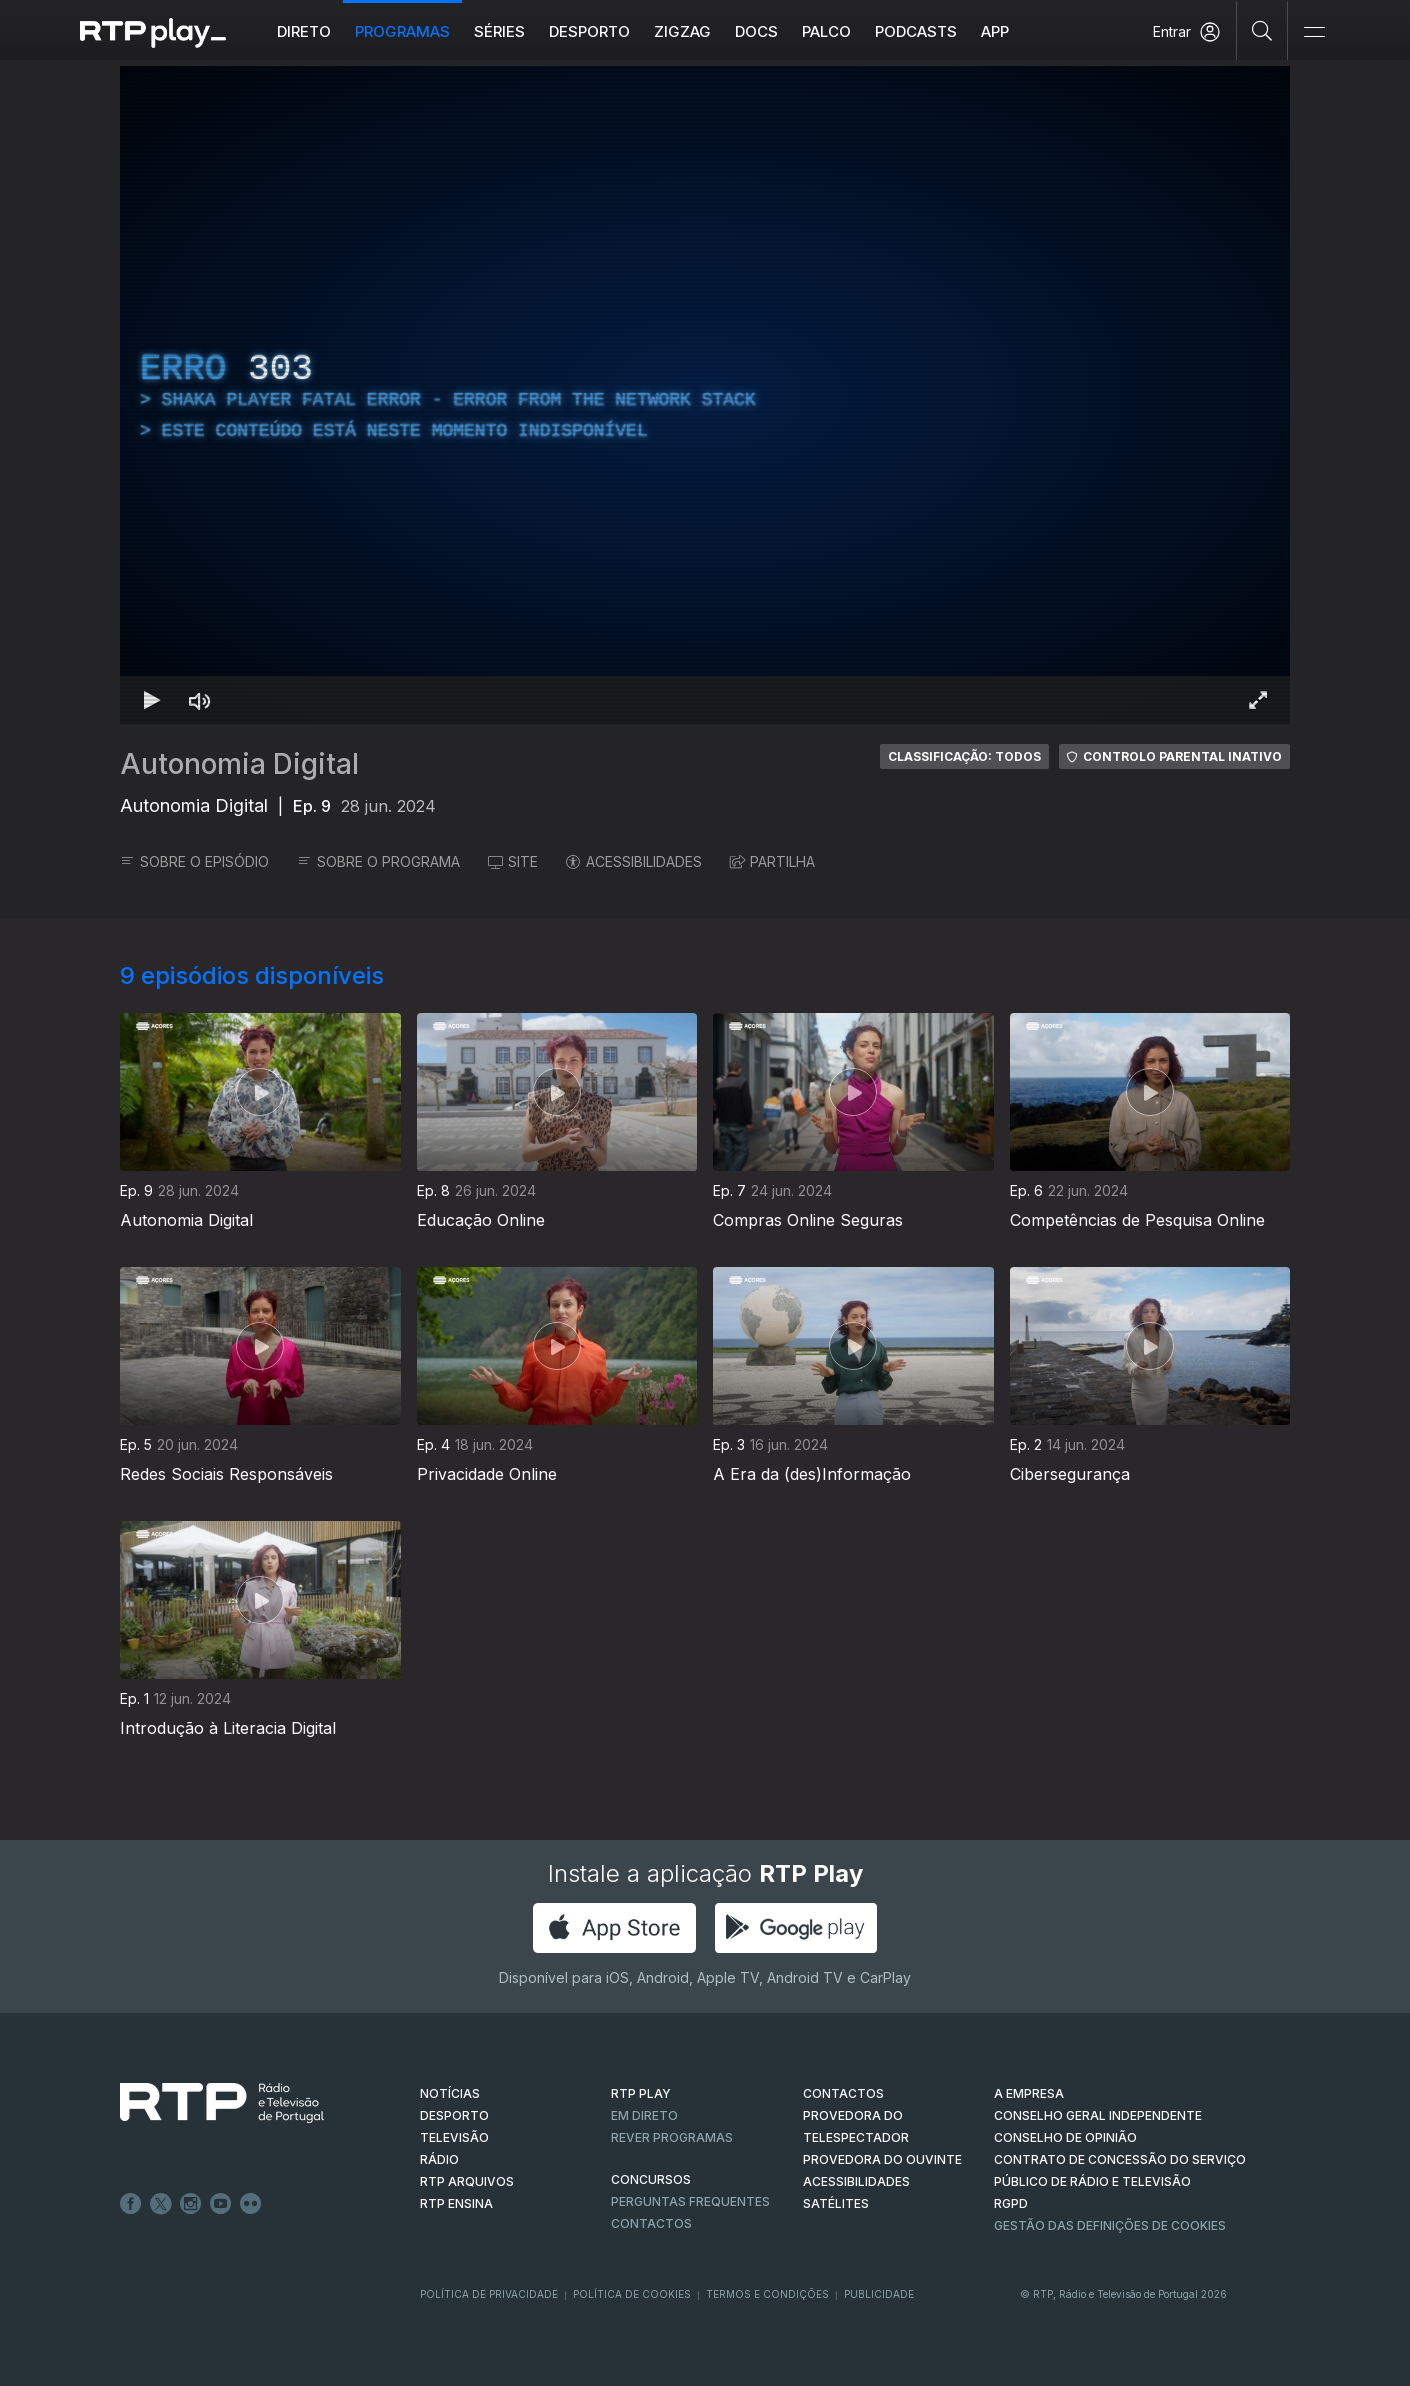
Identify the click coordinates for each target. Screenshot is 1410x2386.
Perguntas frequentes (690, 2201)
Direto (304, 31)
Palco (826, 31)
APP (995, 31)
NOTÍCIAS (450, 2093)
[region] (705, 395)
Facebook (131, 2204)
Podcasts (916, 31)
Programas (402, 31)
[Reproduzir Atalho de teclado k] (152, 700)
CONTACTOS (843, 2093)
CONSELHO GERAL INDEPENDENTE (1098, 2115)
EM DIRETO (644, 2115)
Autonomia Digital (239, 764)
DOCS (756, 31)
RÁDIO (439, 2159)
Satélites (836, 2203)
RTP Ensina (456, 2203)
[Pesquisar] (1262, 30)
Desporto (589, 31)
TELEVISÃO (454, 2137)
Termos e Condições (767, 2294)
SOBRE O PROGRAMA (378, 861)
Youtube (221, 2204)
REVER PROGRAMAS (672, 2137)
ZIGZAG (682, 31)
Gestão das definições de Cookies (1110, 2225)
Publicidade (879, 2294)
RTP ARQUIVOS (467, 2181)
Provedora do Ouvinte (882, 2159)
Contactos (651, 2223)
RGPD (1011, 2203)
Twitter (161, 2204)
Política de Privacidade (489, 2294)
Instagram (191, 2204)
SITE (513, 861)
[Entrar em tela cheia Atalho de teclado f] (1258, 700)
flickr (251, 2204)
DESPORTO (454, 2115)
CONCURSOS (651, 2179)
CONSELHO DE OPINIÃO (1065, 2137)
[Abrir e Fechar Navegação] (1314, 32)
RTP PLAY (641, 2093)
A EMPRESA (1029, 2093)
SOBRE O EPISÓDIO (194, 861)
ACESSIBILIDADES (634, 861)
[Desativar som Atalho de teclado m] (200, 700)
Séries (499, 31)
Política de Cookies (632, 2294)
